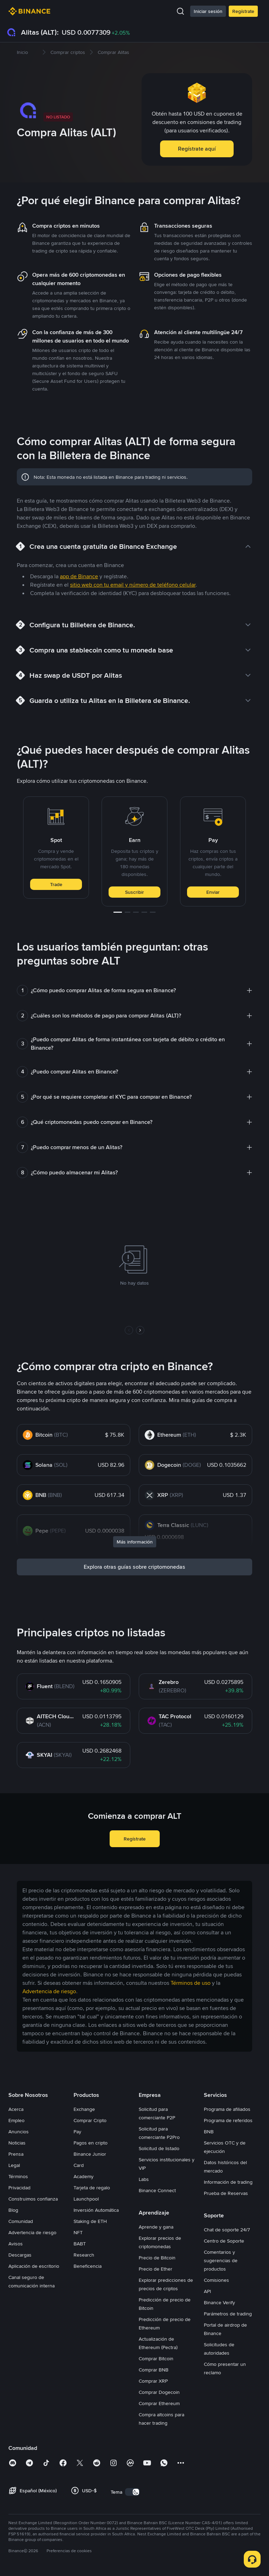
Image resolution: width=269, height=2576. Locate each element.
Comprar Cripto (90, 2120)
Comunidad (20, 2221)
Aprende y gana (156, 2227)
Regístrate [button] (135, 1839)
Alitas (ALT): (40, 32)
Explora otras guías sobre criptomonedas (134, 1566)
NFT (78, 2232)
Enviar (213, 892)
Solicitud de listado (159, 2148)
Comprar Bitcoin (156, 2358)
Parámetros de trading (228, 2314)
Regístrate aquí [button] (197, 148)
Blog (13, 2210)
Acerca (15, 2109)
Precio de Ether (155, 2269)
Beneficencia (88, 2266)
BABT (80, 2243)
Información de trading (228, 2182)
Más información (135, 1542)
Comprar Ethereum (159, 2403)
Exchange (84, 2109)
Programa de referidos (228, 2120)
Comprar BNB (153, 2370)
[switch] (132, 2492)
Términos (18, 2176)
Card (79, 2165)
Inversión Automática (96, 2210)
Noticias (17, 2143)
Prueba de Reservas (226, 2193)
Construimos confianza (33, 2199)
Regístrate (243, 11)
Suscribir (134, 892)
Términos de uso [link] (191, 1983)
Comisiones (216, 2280)
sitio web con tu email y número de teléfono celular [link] (132, 584)
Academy (84, 2176)
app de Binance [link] (79, 576)
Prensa (15, 2154)
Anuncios (18, 2131)
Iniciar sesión (208, 11)
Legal (14, 2165)
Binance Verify (219, 2302)
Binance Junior (90, 2154)
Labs (144, 2179)
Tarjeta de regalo (92, 2187)
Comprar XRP (153, 2381)
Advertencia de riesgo (32, 2232)
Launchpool (86, 2199)
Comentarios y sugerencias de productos (220, 2260)
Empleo (16, 2120)
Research (84, 2255)
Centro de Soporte (224, 2241)
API (207, 2291)
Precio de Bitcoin (157, 2257)
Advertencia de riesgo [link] (49, 1991)
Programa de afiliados (227, 2109)
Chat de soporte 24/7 (227, 2229)
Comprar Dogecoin (159, 2392)
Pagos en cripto (91, 2143)
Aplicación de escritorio (33, 2266)
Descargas (20, 2255)
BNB (209, 2131)
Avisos (15, 2243)
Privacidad (19, 2187)
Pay (77, 2131)
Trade (56, 884)
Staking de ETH (90, 2221)
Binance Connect (157, 2190)
